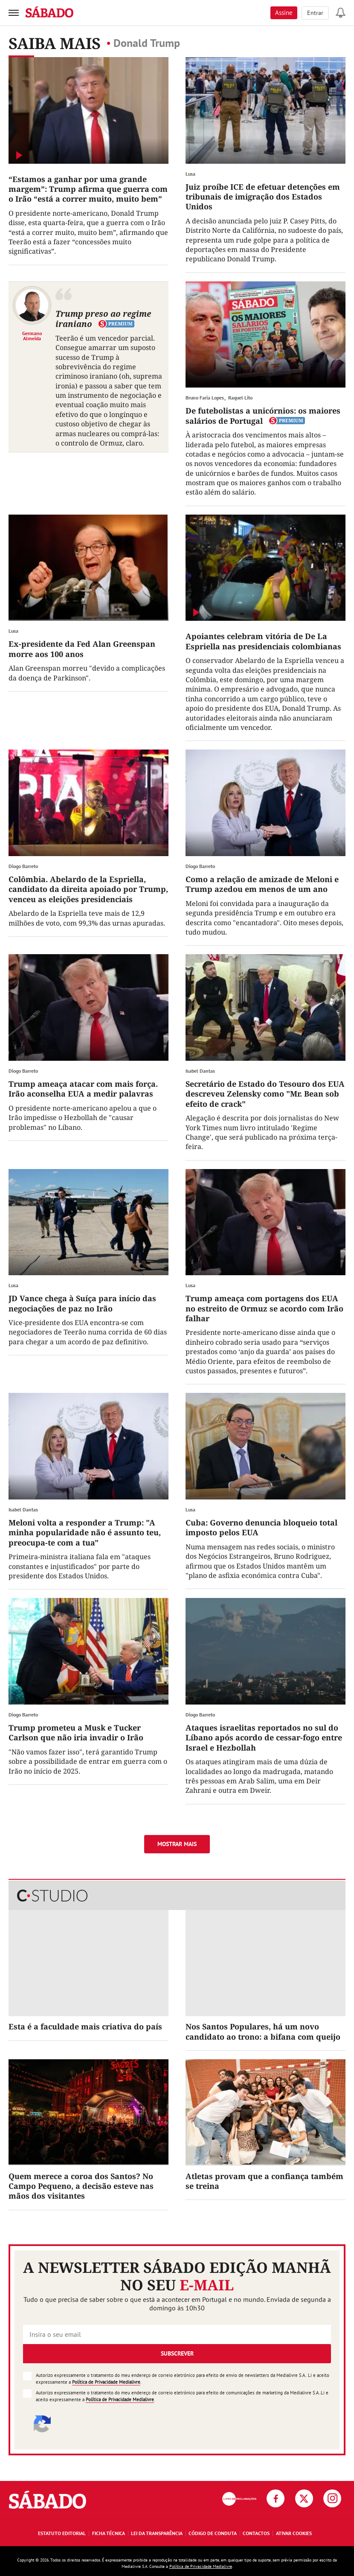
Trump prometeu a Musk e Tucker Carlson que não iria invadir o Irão (76, 1732)
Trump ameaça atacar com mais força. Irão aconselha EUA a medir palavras (83, 1089)
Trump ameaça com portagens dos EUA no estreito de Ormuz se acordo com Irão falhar (264, 1308)
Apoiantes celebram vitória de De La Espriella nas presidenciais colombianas (263, 641)
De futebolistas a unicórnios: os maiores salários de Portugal (263, 415)
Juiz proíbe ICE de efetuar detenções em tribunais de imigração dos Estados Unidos (263, 197)
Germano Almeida (32, 335)
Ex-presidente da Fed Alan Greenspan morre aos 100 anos (82, 649)
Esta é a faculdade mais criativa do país (85, 2026)
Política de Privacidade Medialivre (106, 2382)
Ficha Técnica (108, 2533)
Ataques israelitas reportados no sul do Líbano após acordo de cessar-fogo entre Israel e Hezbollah (264, 1737)
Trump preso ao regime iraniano (103, 319)
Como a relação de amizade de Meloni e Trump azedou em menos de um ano (262, 884)
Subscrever (177, 2353)
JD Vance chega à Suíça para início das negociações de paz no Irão (82, 1303)
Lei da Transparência (157, 2533)
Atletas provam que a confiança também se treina (264, 2181)
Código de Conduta (213, 2533)
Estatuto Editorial (62, 2533)
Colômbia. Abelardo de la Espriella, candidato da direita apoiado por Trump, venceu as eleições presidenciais (88, 889)
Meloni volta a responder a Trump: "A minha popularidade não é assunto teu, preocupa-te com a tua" (85, 1532)
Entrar (315, 13)
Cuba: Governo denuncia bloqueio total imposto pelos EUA (261, 1527)
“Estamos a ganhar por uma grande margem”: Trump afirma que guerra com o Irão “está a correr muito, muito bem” (88, 189)
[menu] (14, 12)
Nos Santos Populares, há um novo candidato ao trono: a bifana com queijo (263, 2031)
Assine (284, 13)
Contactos (256, 2533)
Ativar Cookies (294, 2533)
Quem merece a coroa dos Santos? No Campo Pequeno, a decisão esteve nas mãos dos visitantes (81, 2186)
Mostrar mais (177, 1844)
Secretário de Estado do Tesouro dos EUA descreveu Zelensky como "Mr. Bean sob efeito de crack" (265, 1094)
